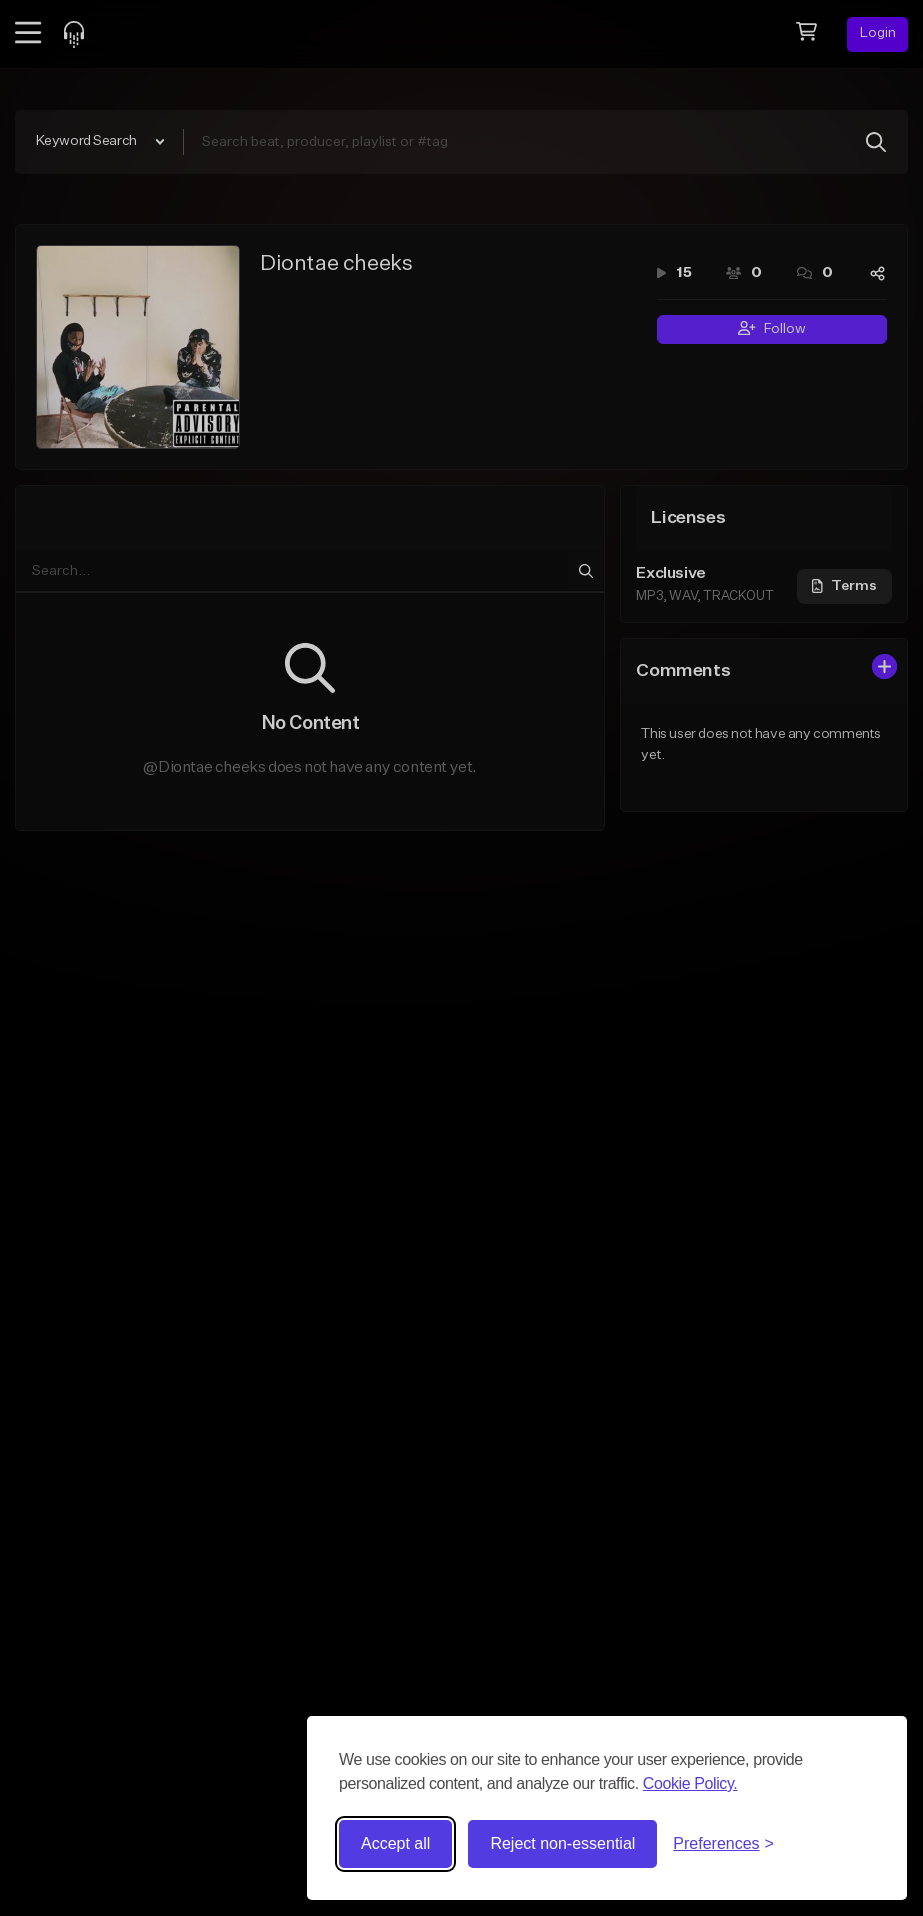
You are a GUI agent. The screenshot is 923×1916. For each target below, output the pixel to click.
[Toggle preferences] (723, 1844)
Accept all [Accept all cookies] (395, 1843)
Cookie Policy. (690, 1783)
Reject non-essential (562, 1843)
